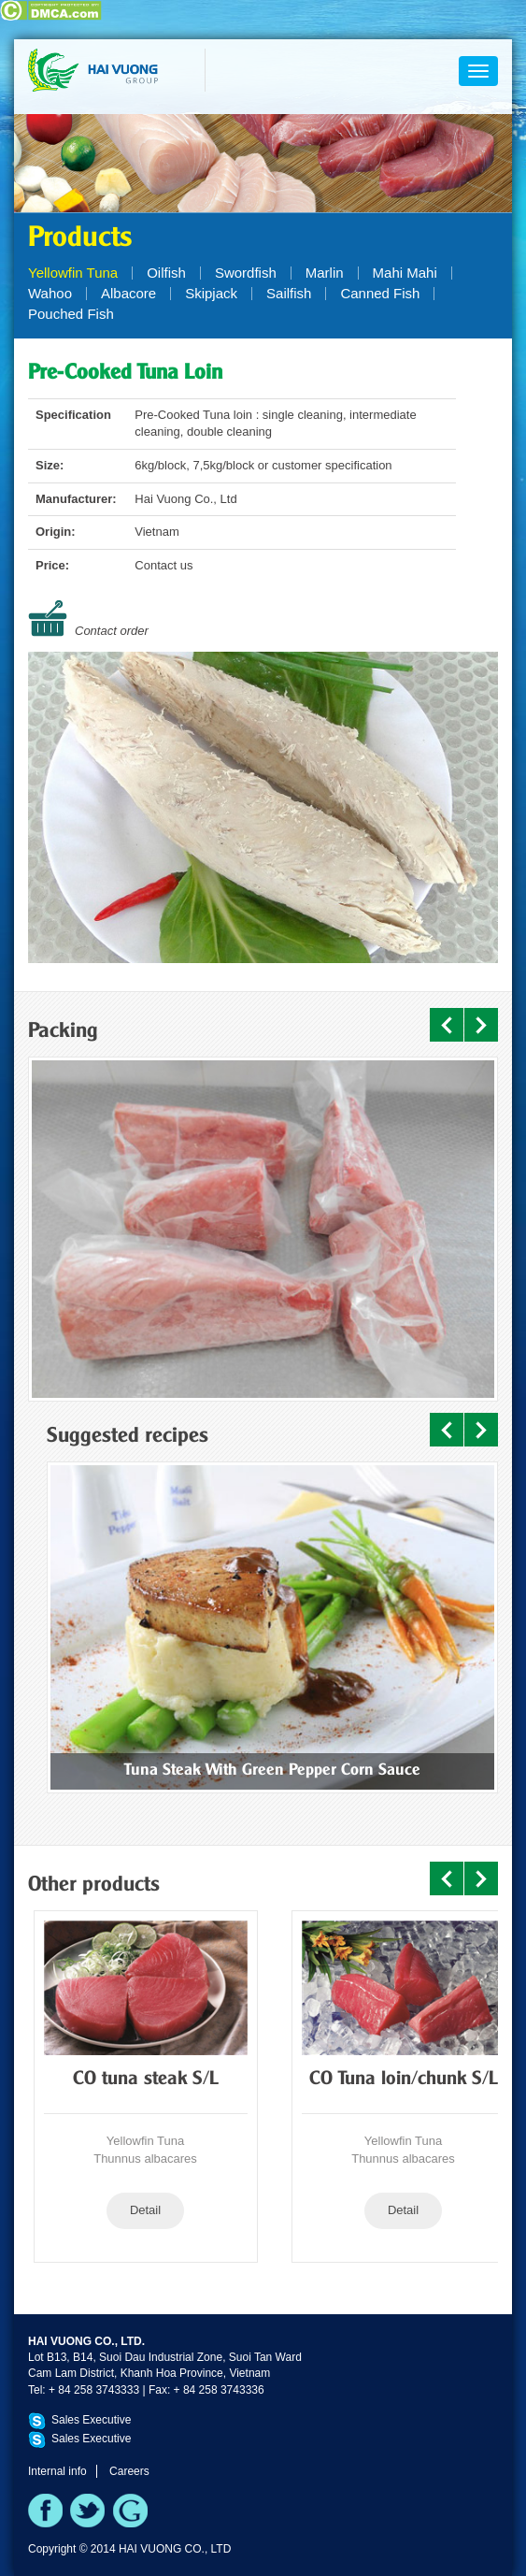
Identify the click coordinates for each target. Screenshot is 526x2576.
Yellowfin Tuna (73, 273)
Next (481, 1025)
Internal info (57, 2471)
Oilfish (166, 273)
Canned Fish (379, 293)
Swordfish (246, 273)
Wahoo (50, 293)
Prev (446, 1025)
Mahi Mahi (405, 273)
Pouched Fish (71, 314)
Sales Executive (91, 2419)
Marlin (325, 273)
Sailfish (288, 293)
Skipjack (211, 293)
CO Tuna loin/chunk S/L (403, 2079)
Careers (129, 2471)
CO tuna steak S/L (146, 2079)
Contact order (112, 631)
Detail (145, 2210)
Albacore (128, 293)
